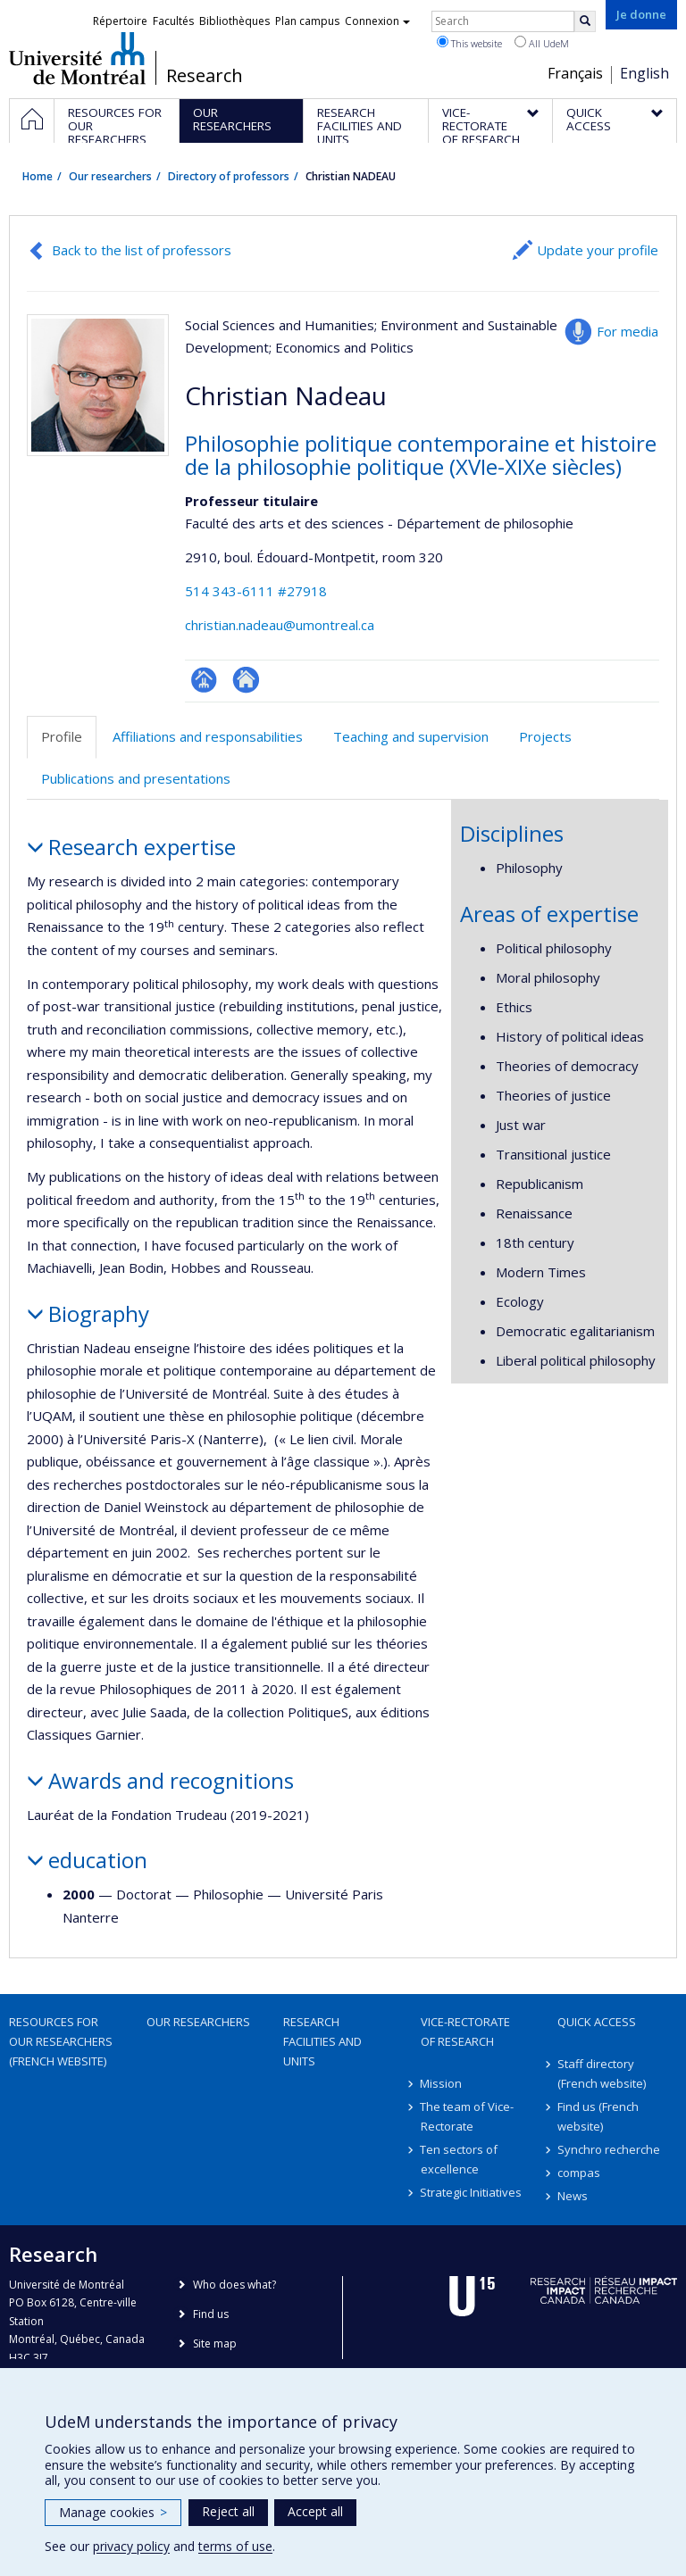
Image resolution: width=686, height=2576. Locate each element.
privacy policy (131, 2546)
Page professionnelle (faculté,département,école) (204, 680)
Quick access (596, 2022)
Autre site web (246, 680)
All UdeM (541, 43)
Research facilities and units (322, 2041)
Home (37, 176)
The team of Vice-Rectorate (467, 2116)
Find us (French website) (598, 2116)
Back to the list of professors (141, 250)
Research (204, 76)
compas (578, 2173)
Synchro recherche (608, 2149)
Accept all (315, 2511)
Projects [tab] (545, 736)
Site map (215, 2343)
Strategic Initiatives (472, 2192)
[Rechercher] (585, 21)
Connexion (377, 21)
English (644, 73)
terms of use (235, 2546)
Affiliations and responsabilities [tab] (208, 736)
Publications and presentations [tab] (135, 778)
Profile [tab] (61, 736)
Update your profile (597, 250)
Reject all (228, 2511)
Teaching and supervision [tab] (411, 736)
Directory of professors (228, 176)
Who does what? (234, 2284)
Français (575, 73)
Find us (211, 2314)
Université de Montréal (77, 58)
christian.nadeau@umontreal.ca (279, 625)
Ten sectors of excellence (459, 2159)
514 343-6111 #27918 (256, 591)
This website (469, 43)
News (572, 2196)
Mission (442, 2083)
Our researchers (110, 176)
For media (627, 331)
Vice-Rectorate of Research (465, 2031)
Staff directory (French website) (601, 2073)
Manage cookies (113, 2512)
